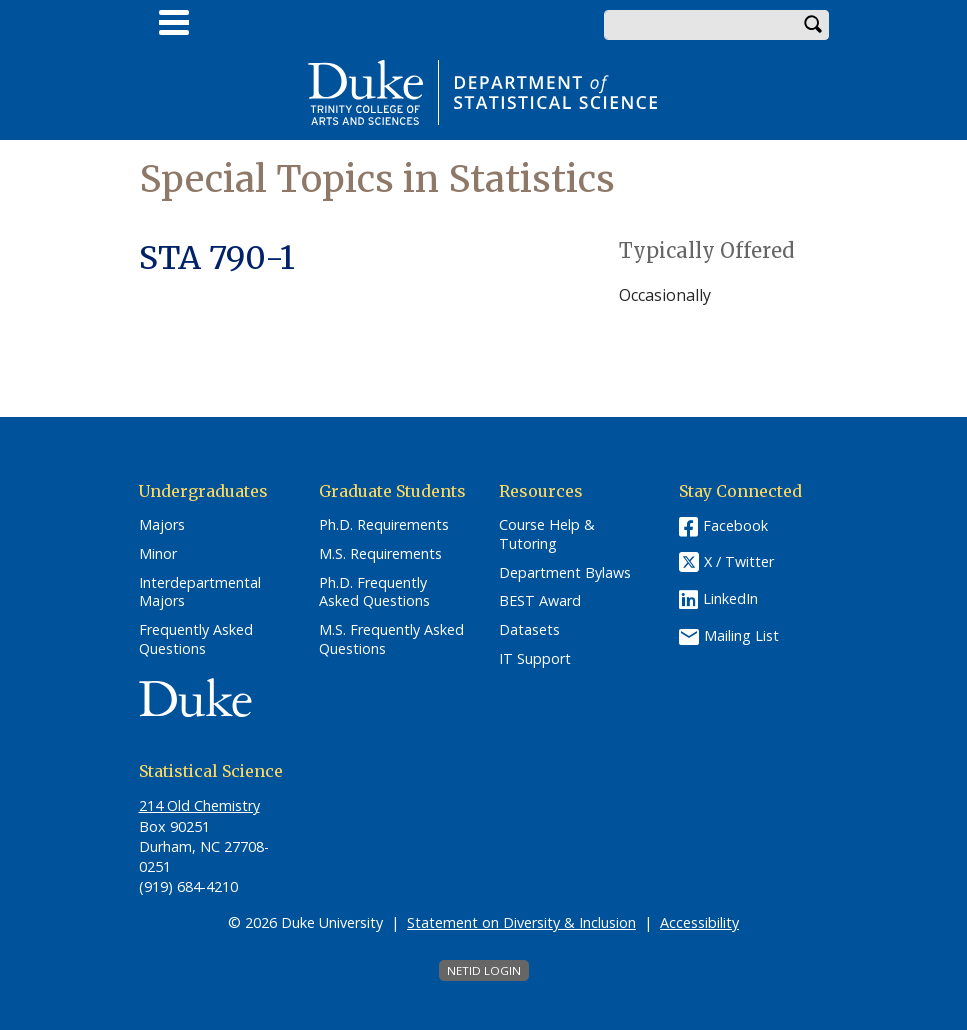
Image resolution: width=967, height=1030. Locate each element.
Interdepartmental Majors (200, 592)
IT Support (535, 659)
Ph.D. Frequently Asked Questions (374, 592)
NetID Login (484, 970)
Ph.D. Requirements (384, 525)
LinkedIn (730, 598)
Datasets (529, 630)
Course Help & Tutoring (547, 534)
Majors (162, 525)
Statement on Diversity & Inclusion (521, 922)
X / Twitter (739, 561)
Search (814, 25)
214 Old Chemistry (199, 805)
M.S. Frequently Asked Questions (391, 639)
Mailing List (741, 635)
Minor (158, 554)
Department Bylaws (565, 573)
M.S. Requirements (380, 554)
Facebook (735, 525)
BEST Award (540, 601)
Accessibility (699, 922)
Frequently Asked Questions (196, 639)
